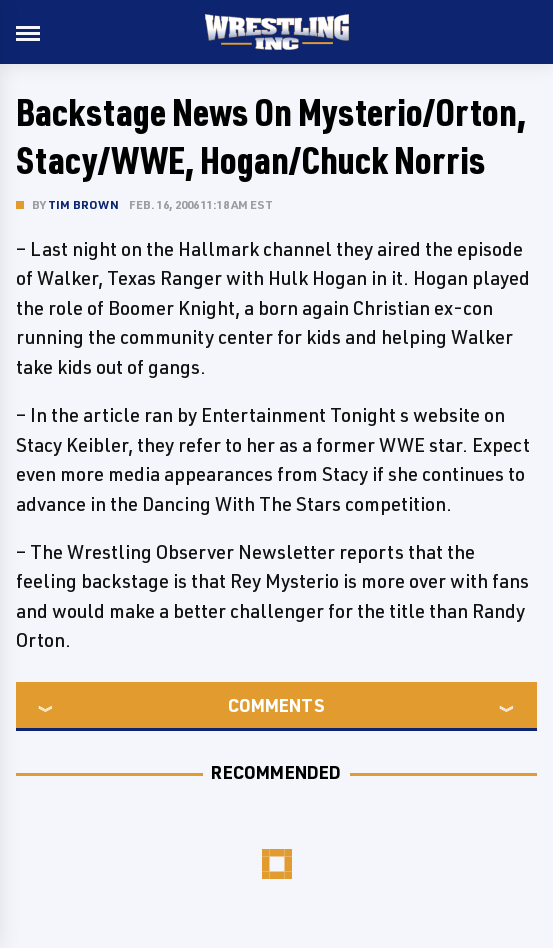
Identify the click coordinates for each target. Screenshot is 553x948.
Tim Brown (83, 204)
